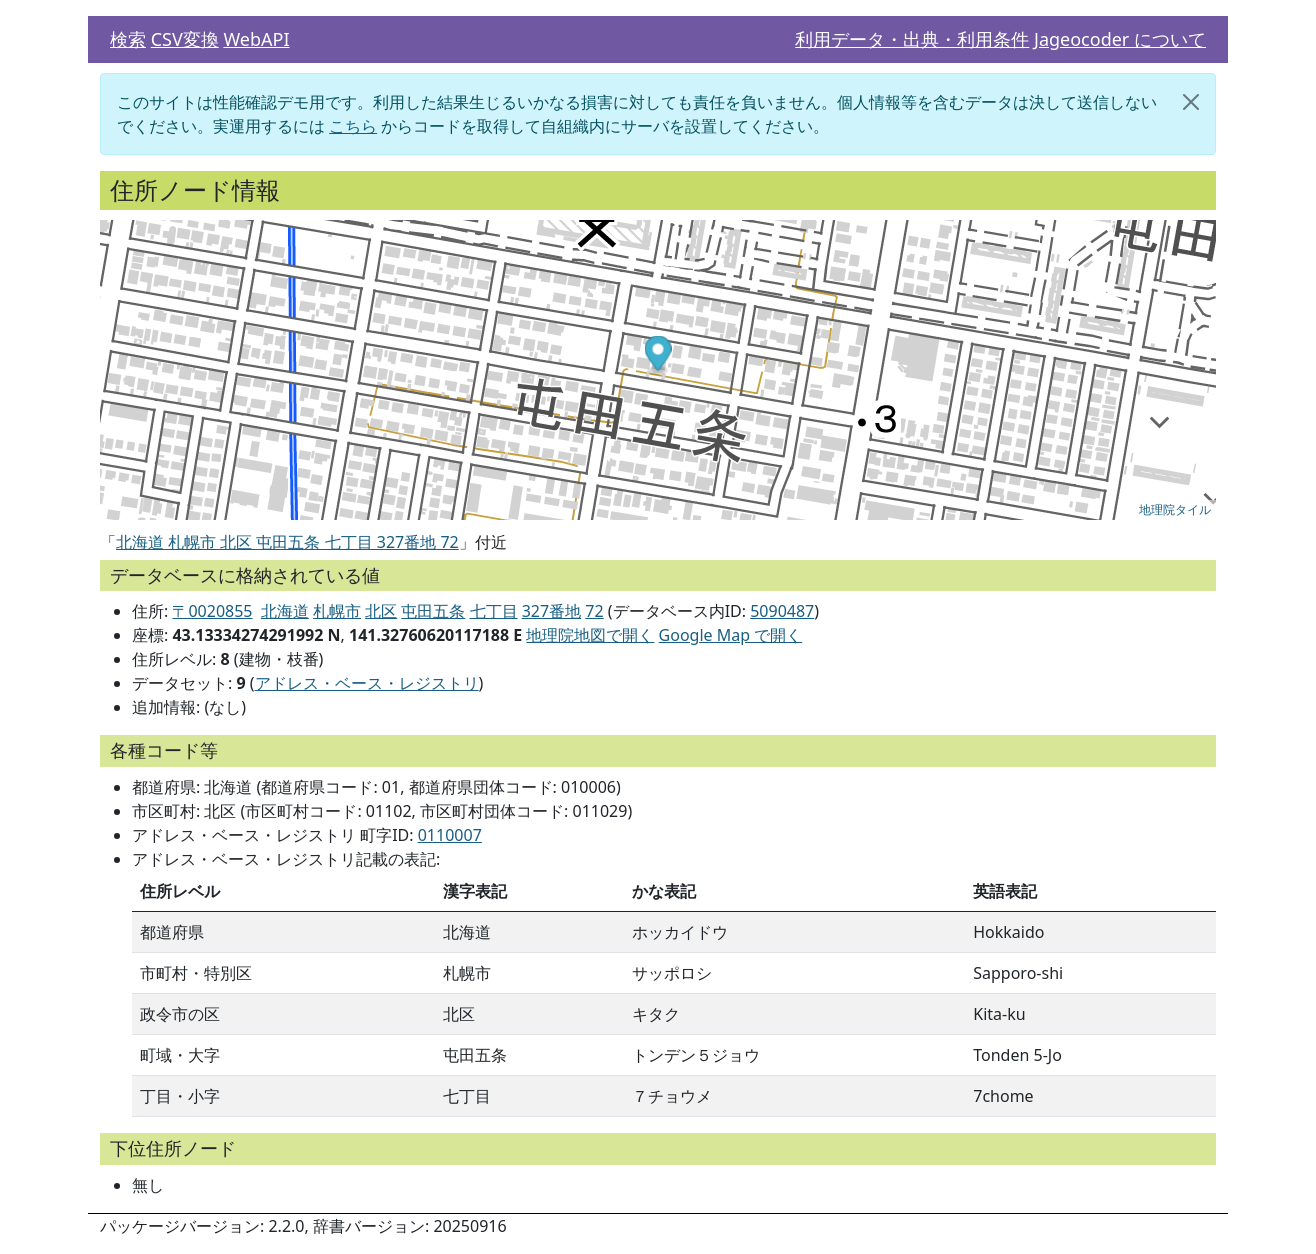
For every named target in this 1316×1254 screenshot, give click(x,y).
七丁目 (494, 611)
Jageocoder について (1120, 39)
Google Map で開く (731, 635)
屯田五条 (433, 611)
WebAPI (256, 39)
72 (594, 611)
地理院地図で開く (590, 635)
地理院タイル (1175, 510)
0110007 (450, 835)
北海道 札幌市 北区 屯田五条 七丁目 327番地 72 (287, 542)
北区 (381, 611)
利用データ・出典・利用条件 (912, 39)
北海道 (285, 611)
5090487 (782, 611)
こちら (353, 126)
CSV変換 (185, 39)
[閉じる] (1191, 102)
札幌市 (337, 611)
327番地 (551, 611)
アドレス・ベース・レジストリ (367, 683)
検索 (128, 39)
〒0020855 (212, 611)
